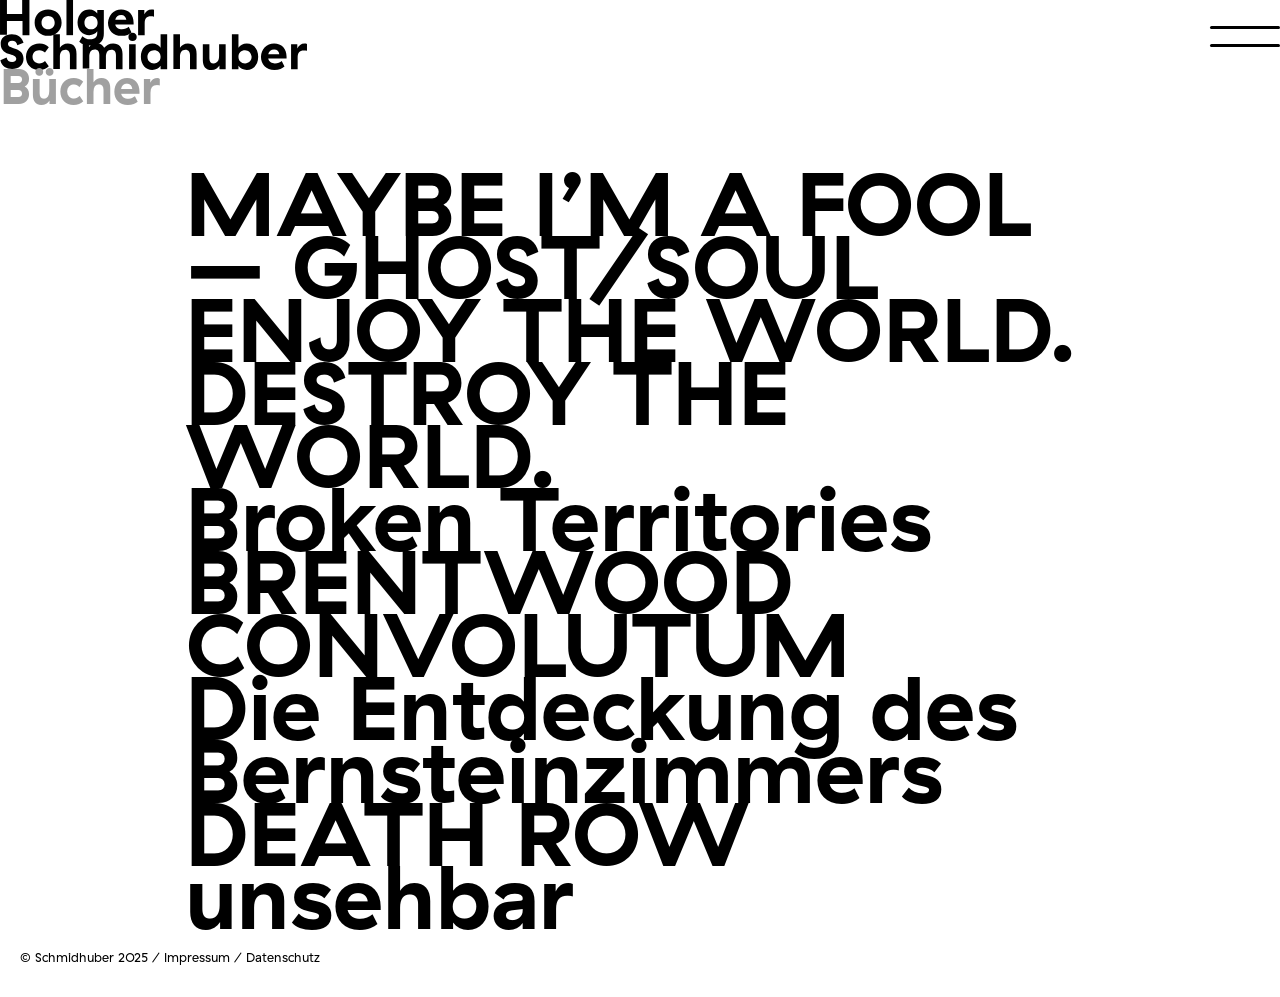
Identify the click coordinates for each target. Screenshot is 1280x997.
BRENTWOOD (489, 580)
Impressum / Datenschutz (242, 957)
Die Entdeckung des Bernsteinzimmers (601, 738)
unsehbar (379, 895)
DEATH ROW (467, 832)
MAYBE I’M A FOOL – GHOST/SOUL (608, 234)
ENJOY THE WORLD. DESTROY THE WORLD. (631, 391)
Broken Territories (558, 517)
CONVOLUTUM (518, 643)
